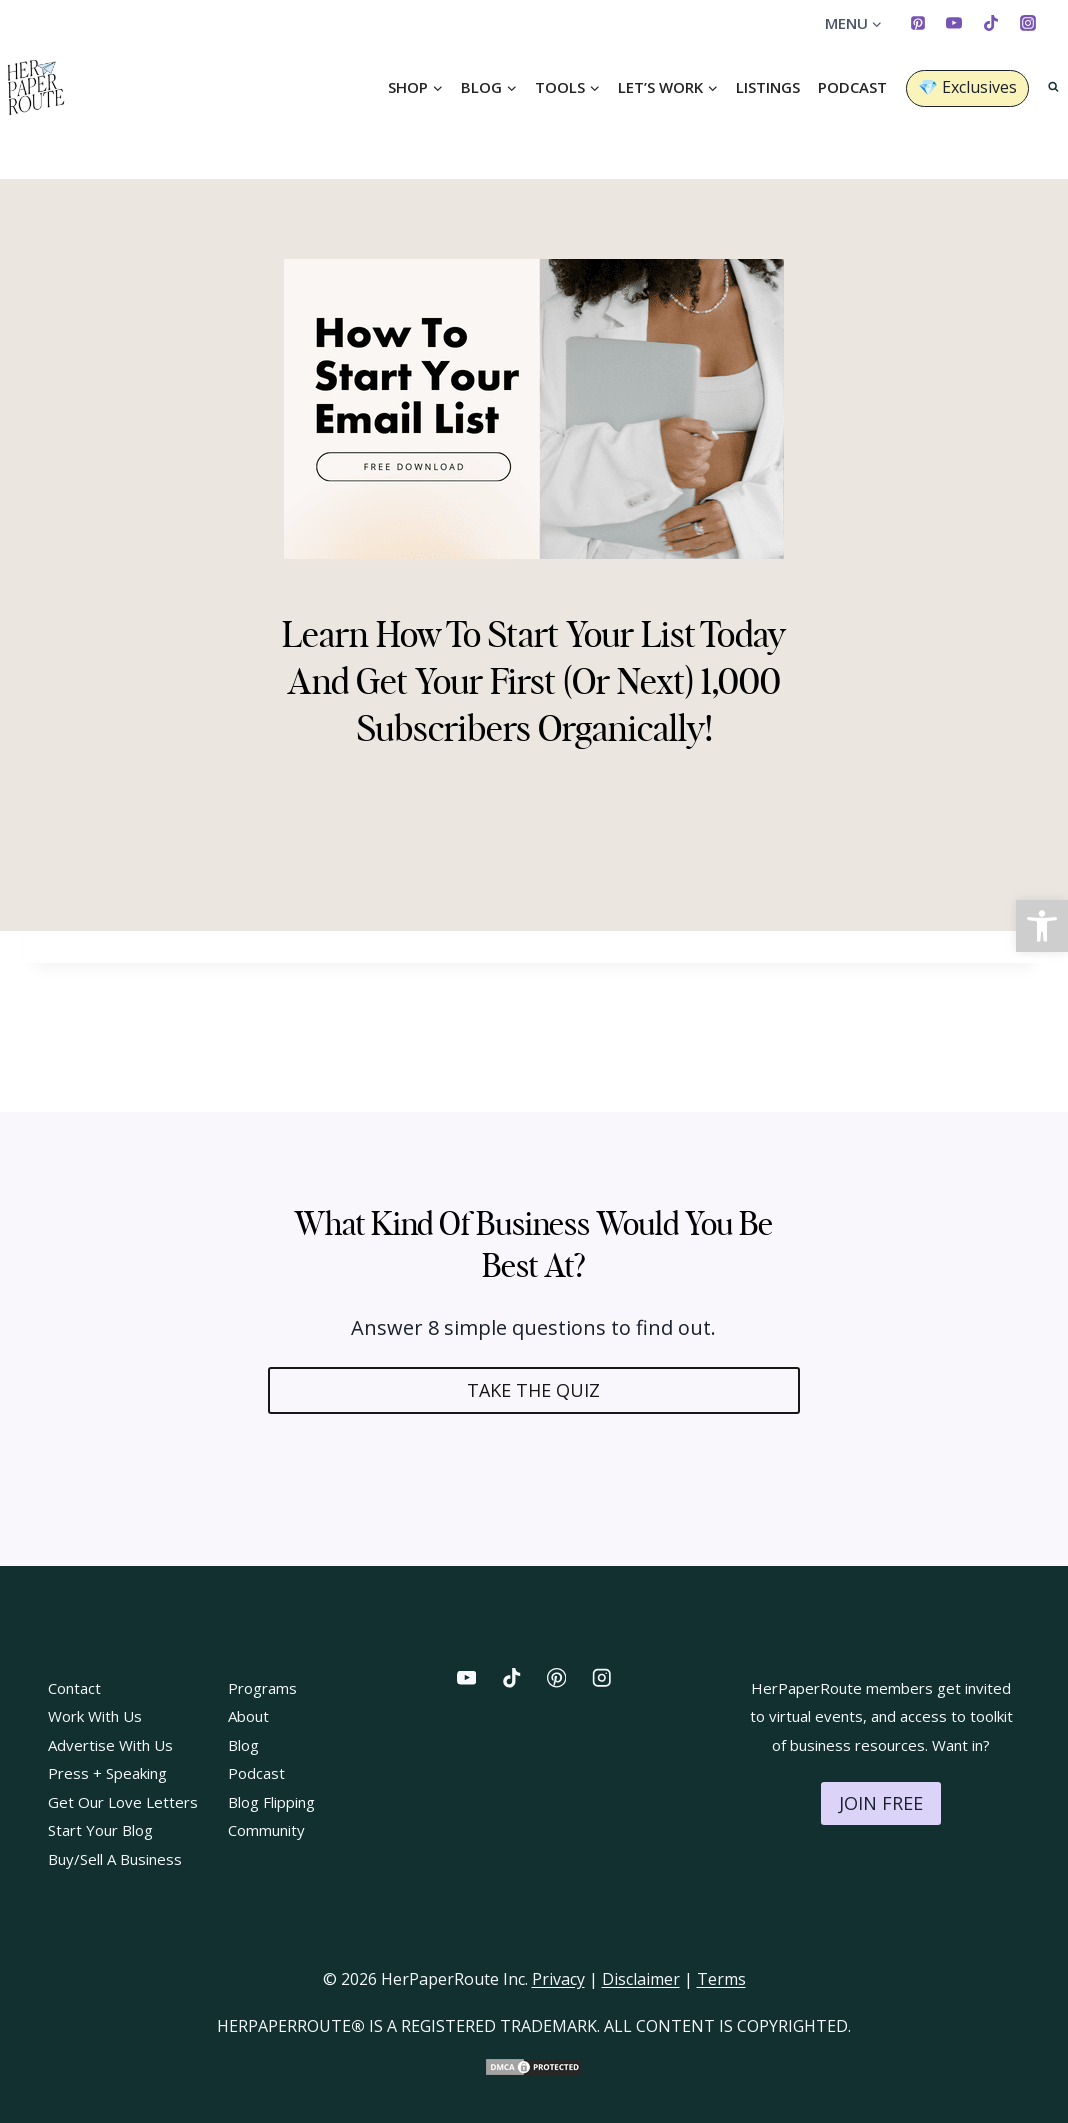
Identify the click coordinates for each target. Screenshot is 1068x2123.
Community (266, 1830)
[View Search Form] (1053, 87)
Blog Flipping (271, 1802)
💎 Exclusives (967, 87)
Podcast (852, 87)
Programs (262, 1688)
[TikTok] (991, 23)
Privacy (558, 1979)
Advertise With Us (110, 1745)
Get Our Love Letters (123, 1802)
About (248, 1716)
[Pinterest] (918, 23)
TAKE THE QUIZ (533, 1390)
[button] (1042, 926)
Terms (721, 1979)
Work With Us (95, 1716)
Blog (243, 1745)
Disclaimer (641, 1979)
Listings (768, 87)
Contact (74, 1688)
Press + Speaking (107, 1773)
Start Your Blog (100, 1830)
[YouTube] (954, 23)
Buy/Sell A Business (115, 1859)
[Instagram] (1028, 23)
